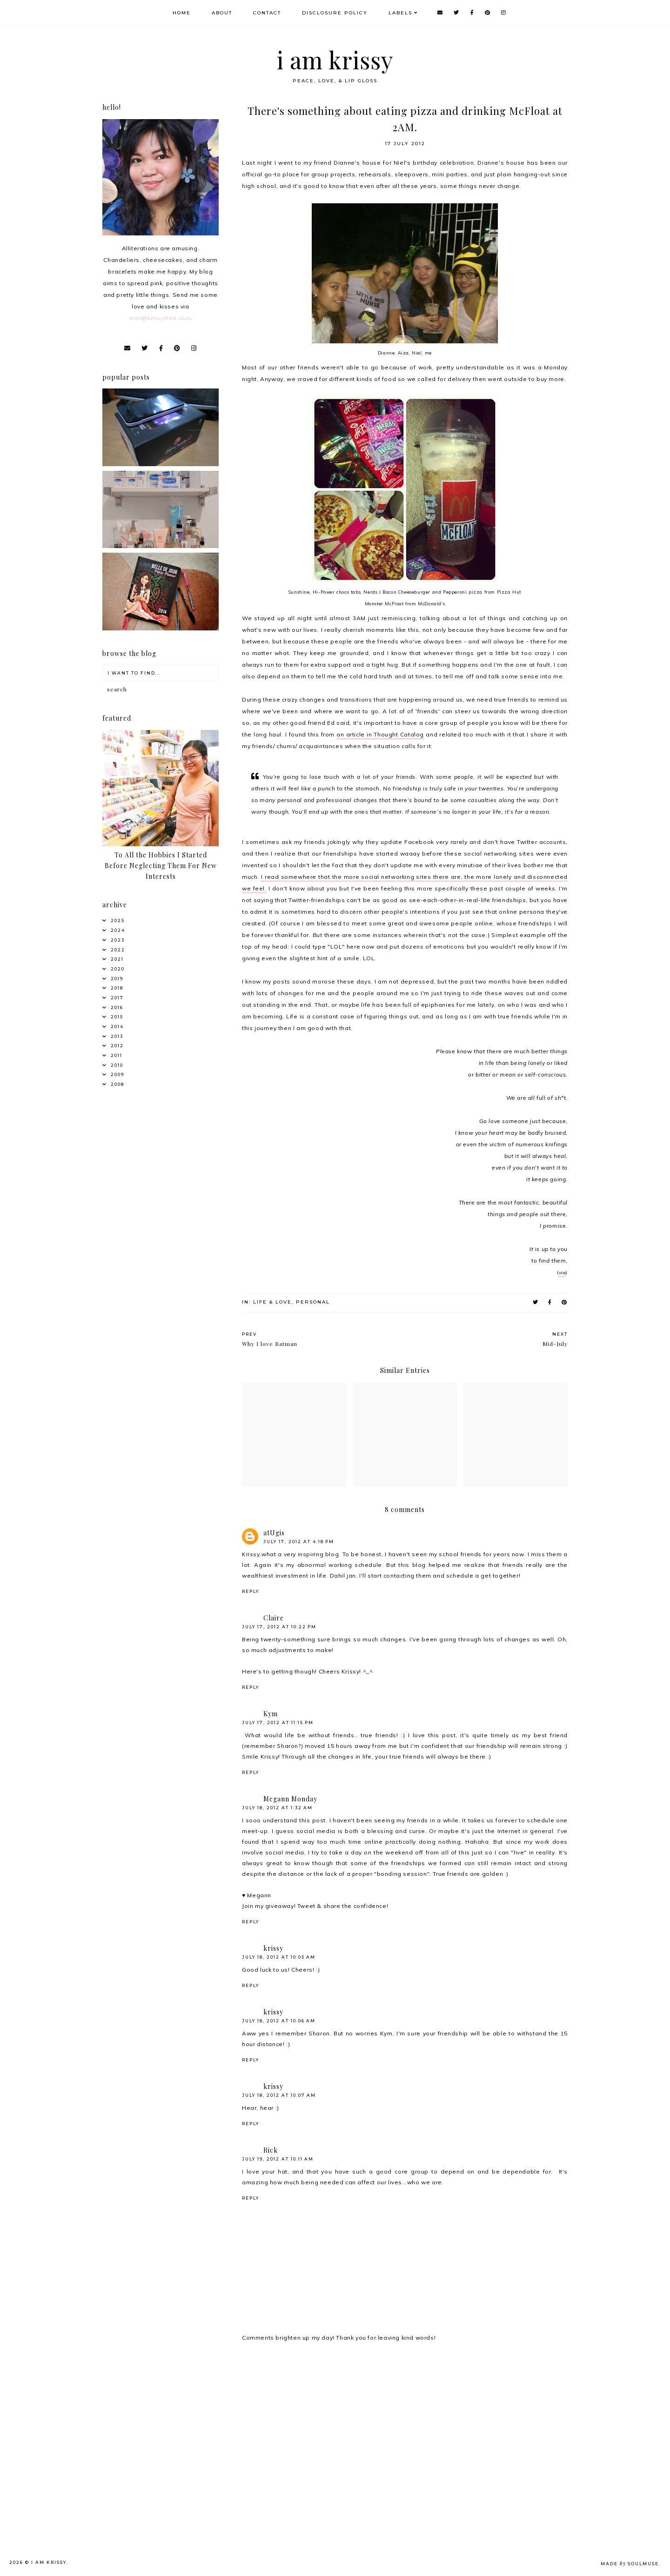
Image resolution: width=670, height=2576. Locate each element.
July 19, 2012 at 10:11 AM (278, 2158)
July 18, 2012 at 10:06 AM (278, 2020)
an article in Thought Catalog (380, 734)
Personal (313, 1302)
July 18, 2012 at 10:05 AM (278, 1957)
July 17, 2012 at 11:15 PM (278, 1722)
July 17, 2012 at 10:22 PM (279, 1626)
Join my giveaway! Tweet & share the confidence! (315, 1905)
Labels (402, 13)
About (223, 13)
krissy (273, 1948)
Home (183, 13)
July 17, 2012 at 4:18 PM (298, 1541)
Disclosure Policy (336, 13)
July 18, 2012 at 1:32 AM (277, 1807)
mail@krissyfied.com (159, 317)
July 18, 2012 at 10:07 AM (279, 2095)
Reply (250, 1591)
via (562, 1273)
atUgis (274, 1532)
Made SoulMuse (630, 2563)
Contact (268, 13)
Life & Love (272, 1302)
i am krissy (335, 59)
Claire (273, 1617)
